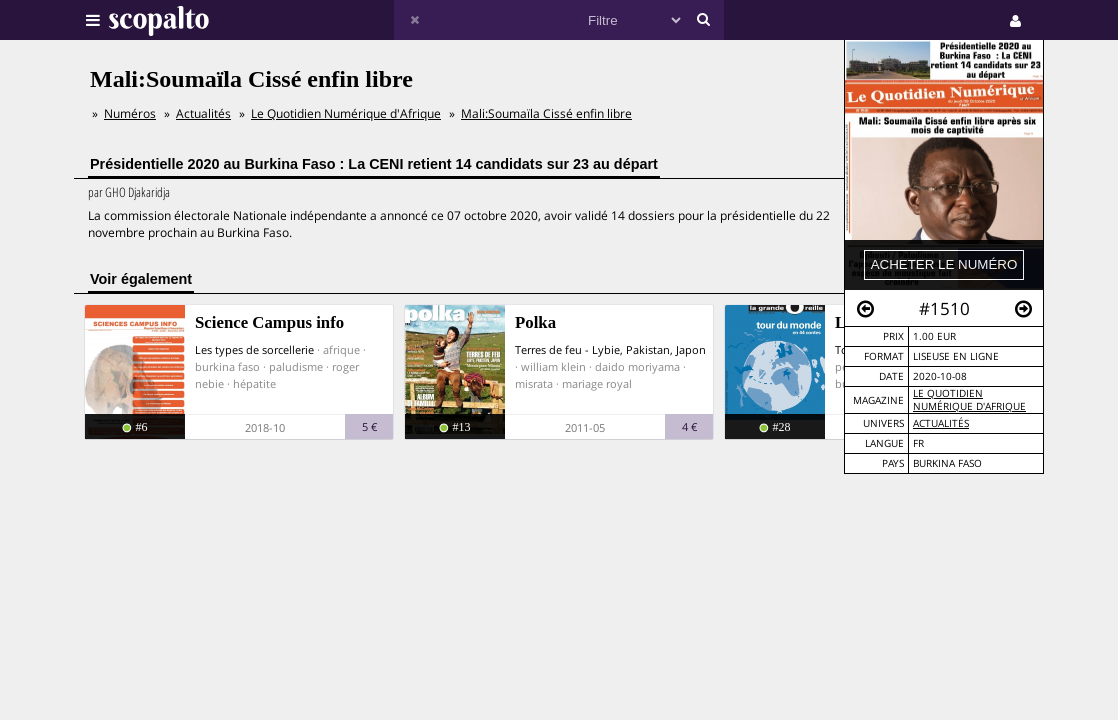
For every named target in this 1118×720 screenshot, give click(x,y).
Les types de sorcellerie (254, 349)
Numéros (130, 113)
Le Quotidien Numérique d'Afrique (969, 400)
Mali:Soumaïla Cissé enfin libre (546, 113)
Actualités (941, 423)
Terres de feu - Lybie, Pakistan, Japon (610, 349)
